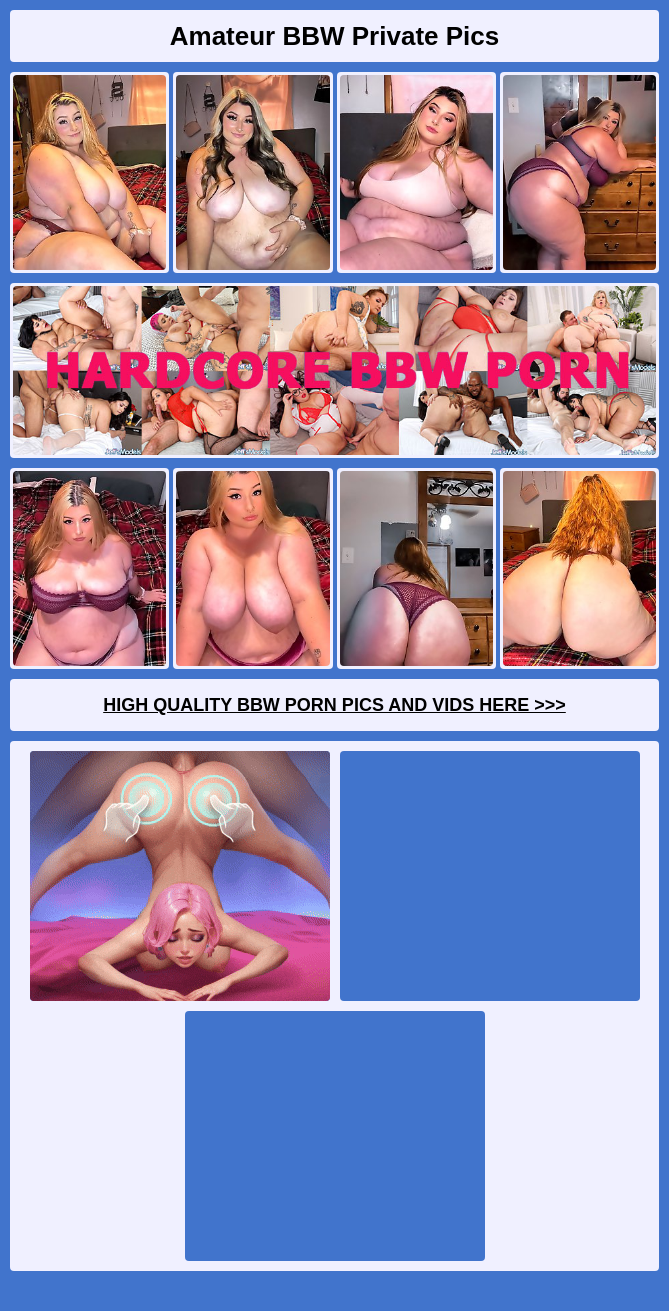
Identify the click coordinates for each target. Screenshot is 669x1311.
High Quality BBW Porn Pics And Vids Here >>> (334, 705)
